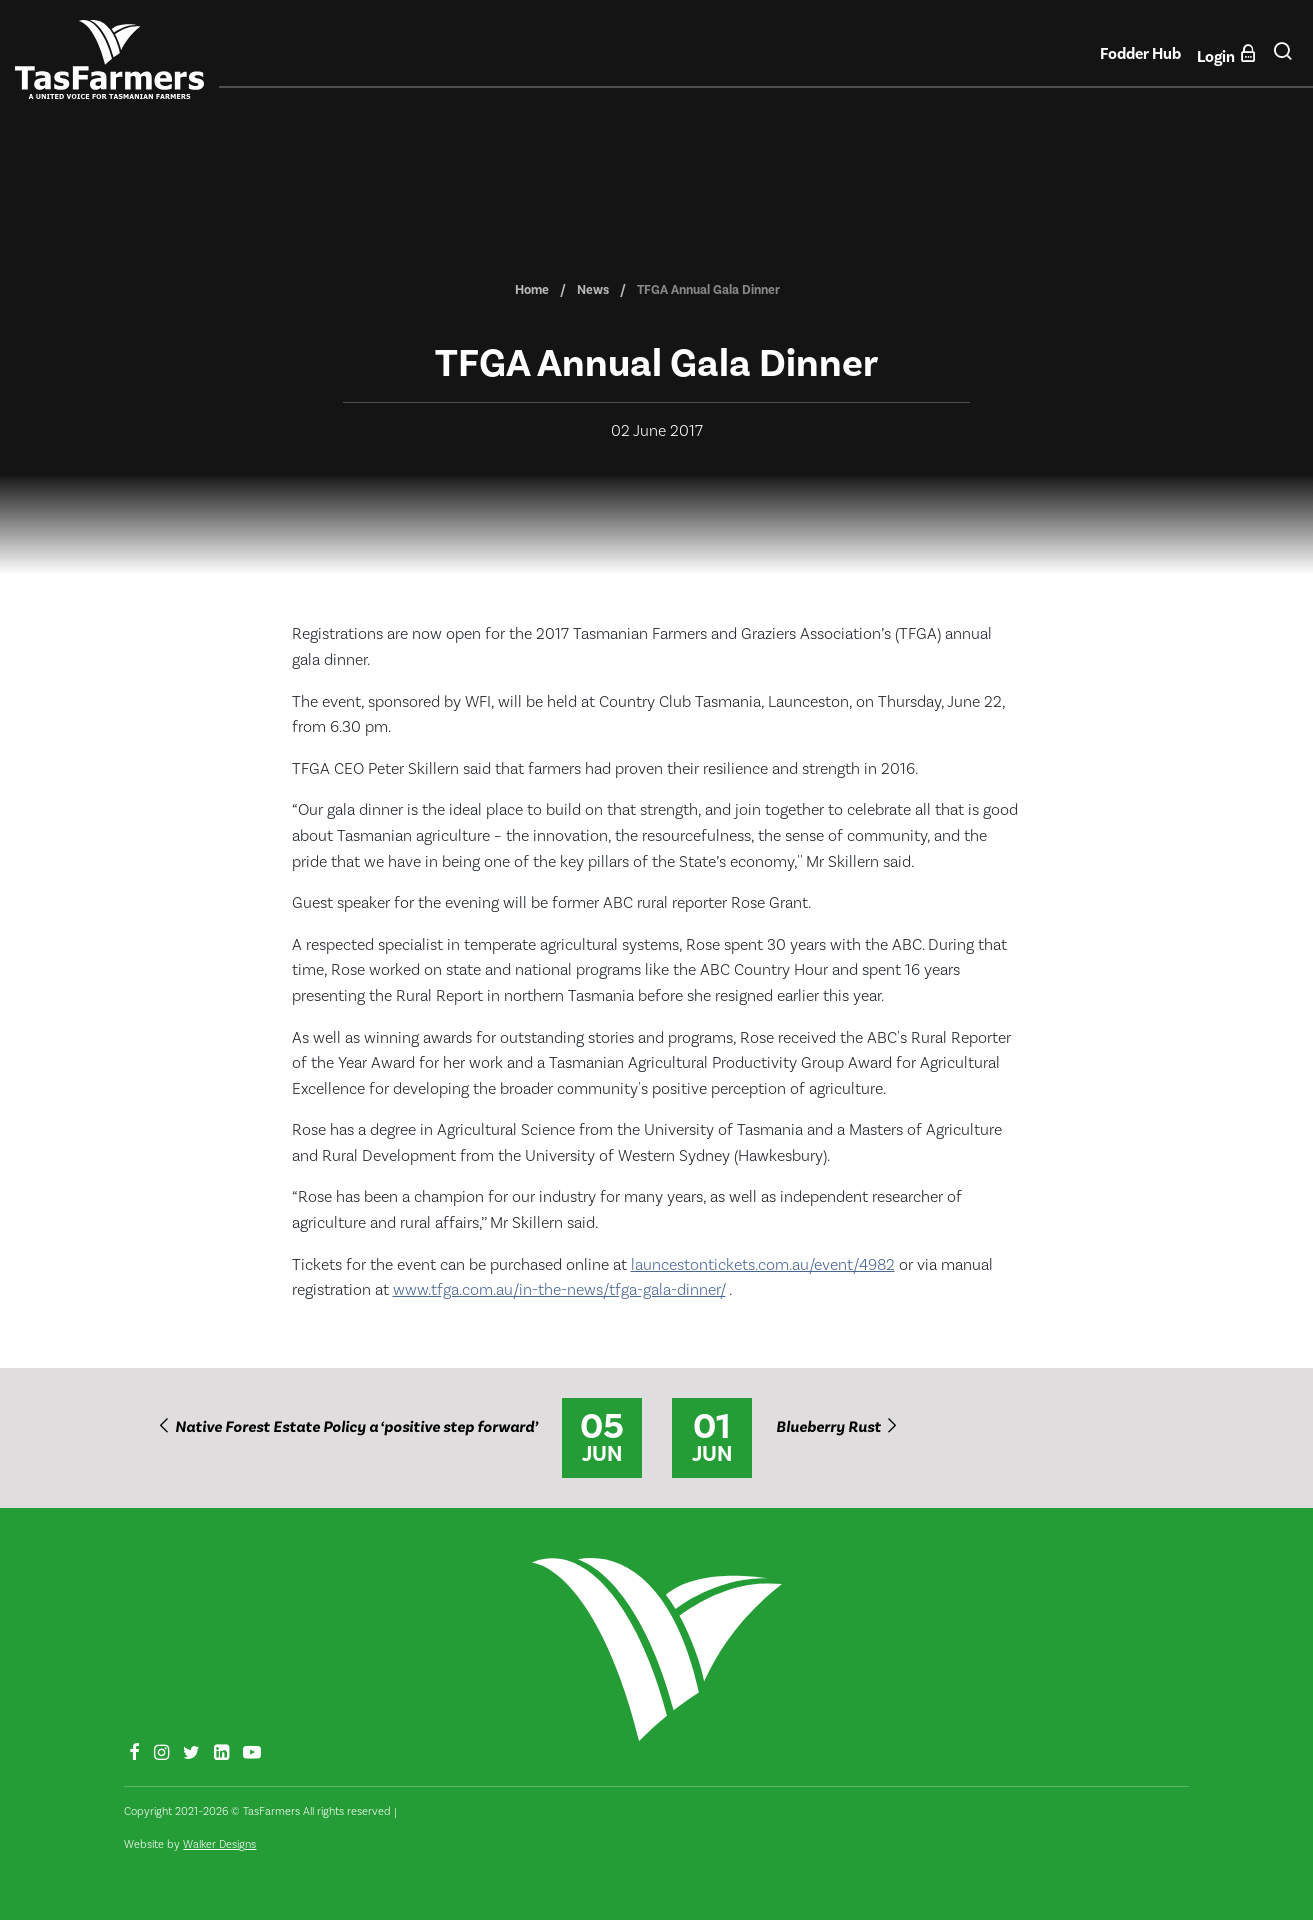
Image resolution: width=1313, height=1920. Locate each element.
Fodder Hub (1140, 54)
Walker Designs (219, 1844)
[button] (1282, 59)
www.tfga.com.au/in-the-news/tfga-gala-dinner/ (559, 1290)
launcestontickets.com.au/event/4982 (763, 1265)
